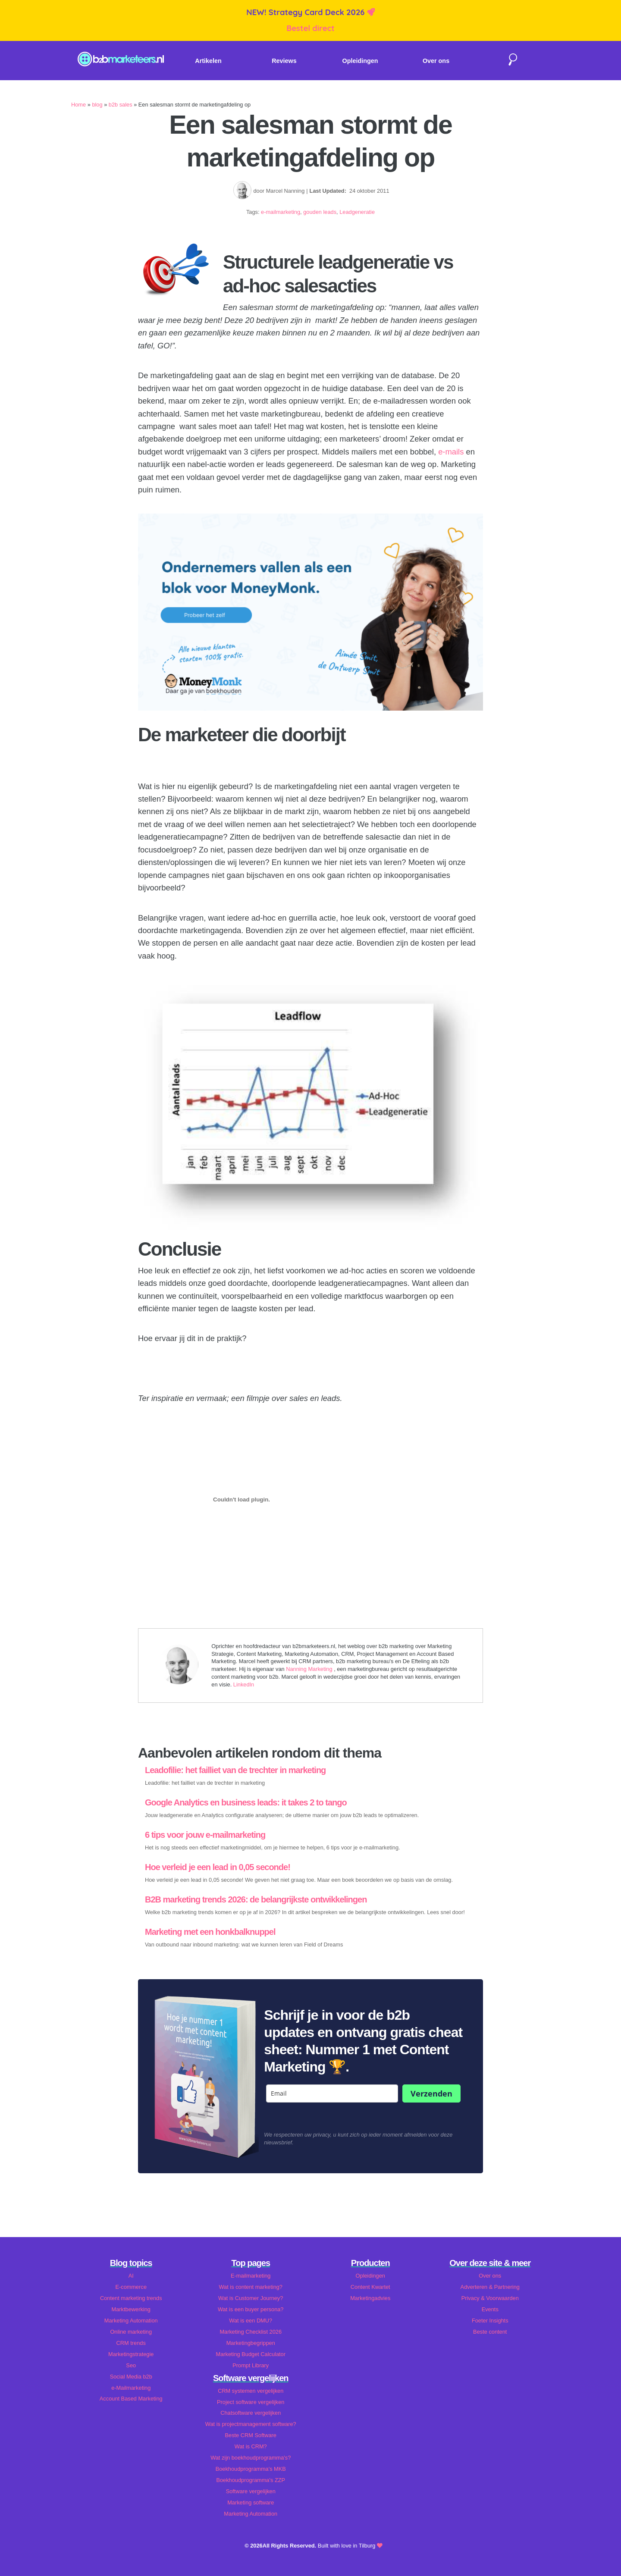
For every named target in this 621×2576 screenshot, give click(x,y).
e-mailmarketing (280, 212)
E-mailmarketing (250, 2275)
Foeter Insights (490, 2320)
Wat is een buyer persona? (250, 2309)
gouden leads (319, 212)
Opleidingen (360, 60)
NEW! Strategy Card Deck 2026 (306, 12)
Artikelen (208, 60)
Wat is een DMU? (250, 2320)
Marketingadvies (370, 2298)
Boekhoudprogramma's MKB (251, 2469)
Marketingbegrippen (250, 2343)
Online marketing (131, 2331)
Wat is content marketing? (250, 2287)
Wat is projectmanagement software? (250, 2424)
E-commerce (131, 2287)
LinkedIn (243, 1684)
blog (97, 104)
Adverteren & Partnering (490, 2287)
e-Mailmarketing (131, 2388)
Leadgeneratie (357, 212)
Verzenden (431, 2093)
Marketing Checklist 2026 (251, 2331)
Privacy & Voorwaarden (490, 2298)
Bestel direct (310, 28)
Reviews (284, 60)
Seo (131, 2365)
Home (78, 104)
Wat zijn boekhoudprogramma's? (250, 2457)
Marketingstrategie (131, 2354)
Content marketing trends (131, 2298)
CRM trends (131, 2343)
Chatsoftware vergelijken (250, 2413)
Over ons (436, 60)
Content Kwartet (370, 2287)
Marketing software (250, 2502)
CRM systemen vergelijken (250, 2391)
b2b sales (120, 104)
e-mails (451, 451)
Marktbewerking (131, 2309)
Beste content (490, 2331)
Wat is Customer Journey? (250, 2298)
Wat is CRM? (251, 2446)
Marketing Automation (131, 2320)
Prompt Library (250, 2365)
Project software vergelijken (250, 2402)
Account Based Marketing (131, 2398)
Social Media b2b (131, 2376)
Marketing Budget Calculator (250, 2354)
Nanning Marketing (310, 1669)
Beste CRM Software (250, 2435)
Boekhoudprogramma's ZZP (250, 2480)
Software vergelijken (251, 2491)
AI (131, 2275)
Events (490, 2309)
